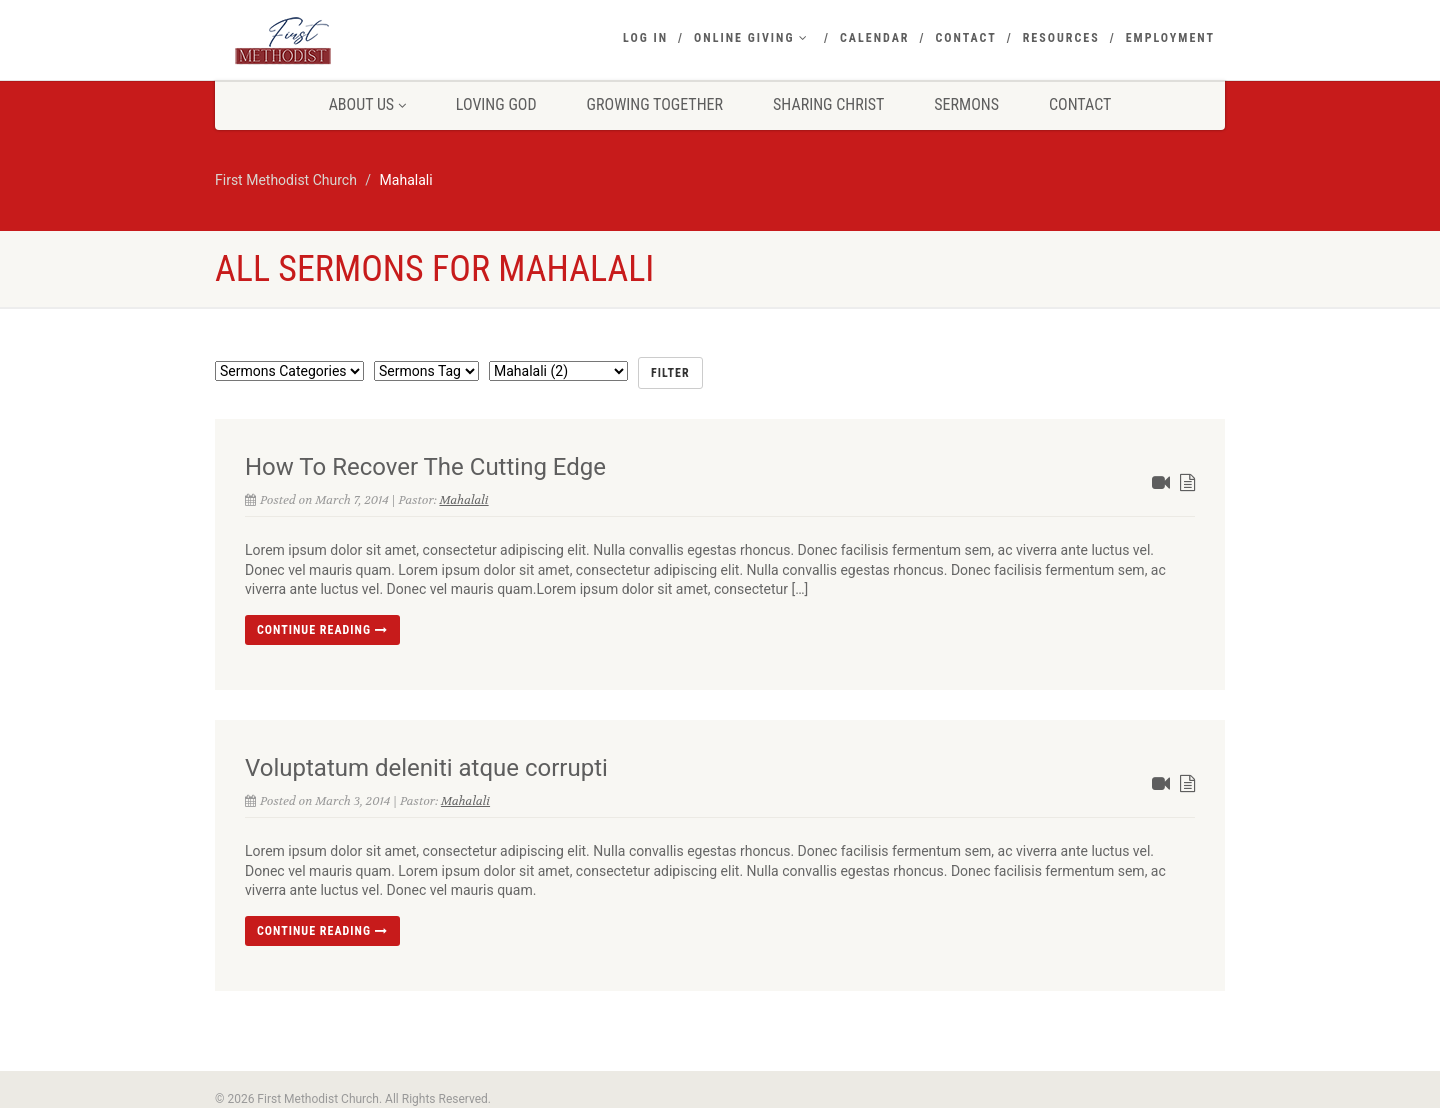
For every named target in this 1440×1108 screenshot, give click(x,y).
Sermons (966, 104)
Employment (1170, 38)
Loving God (496, 104)
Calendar (874, 38)
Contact (965, 38)
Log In (645, 38)
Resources (1061, 38)
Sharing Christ (828, 104)
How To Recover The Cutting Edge (425, 467)
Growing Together (655, 104)
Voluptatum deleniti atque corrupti (426, 768)
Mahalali (463, 500)
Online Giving (751, 38)
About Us (367, 104)
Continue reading (322, 630)
